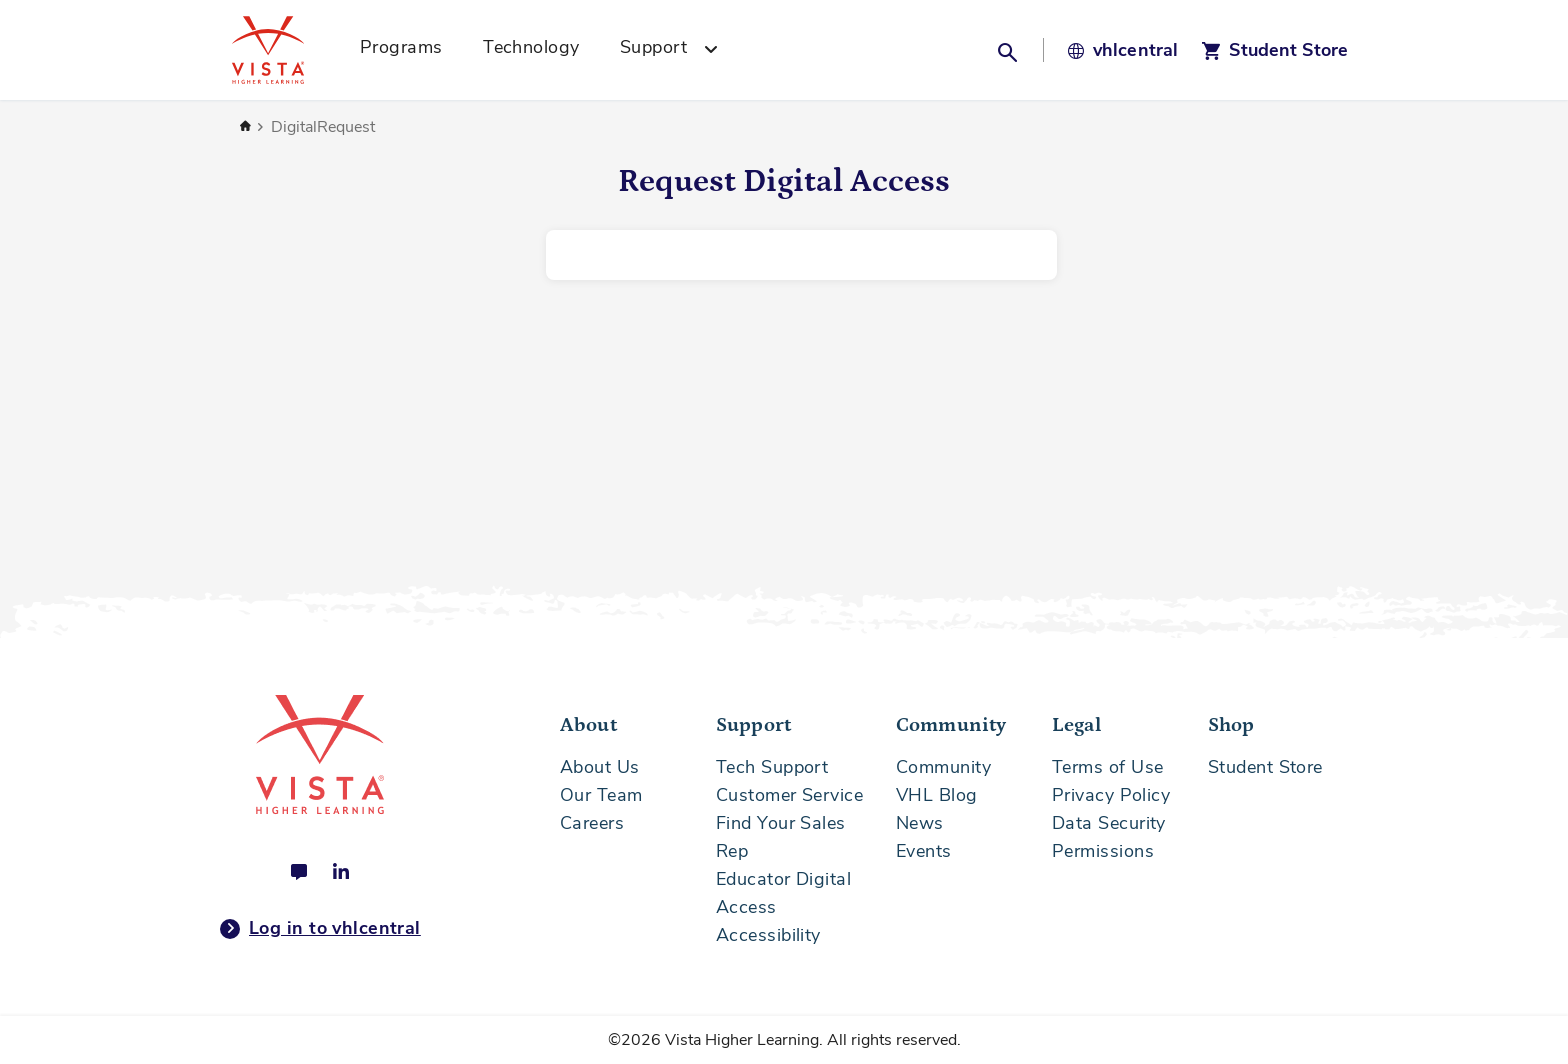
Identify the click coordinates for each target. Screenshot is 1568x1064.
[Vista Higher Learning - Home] (290, 50)
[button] (1010, 50)
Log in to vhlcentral (320, 929)
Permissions (1103, 851)
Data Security (1109, 823)
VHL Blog (937, 795)
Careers (592, 823)
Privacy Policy (1111, 795)
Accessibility (768, 935)
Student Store (1265, 767)
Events (924, 851)
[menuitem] (408, 50)
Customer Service (789, 795)
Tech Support (772, 767)
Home (245, 127)
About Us (600, 767)
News (920, 823)
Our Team (601, 795)
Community (943, 767)
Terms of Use (1107, 767)
